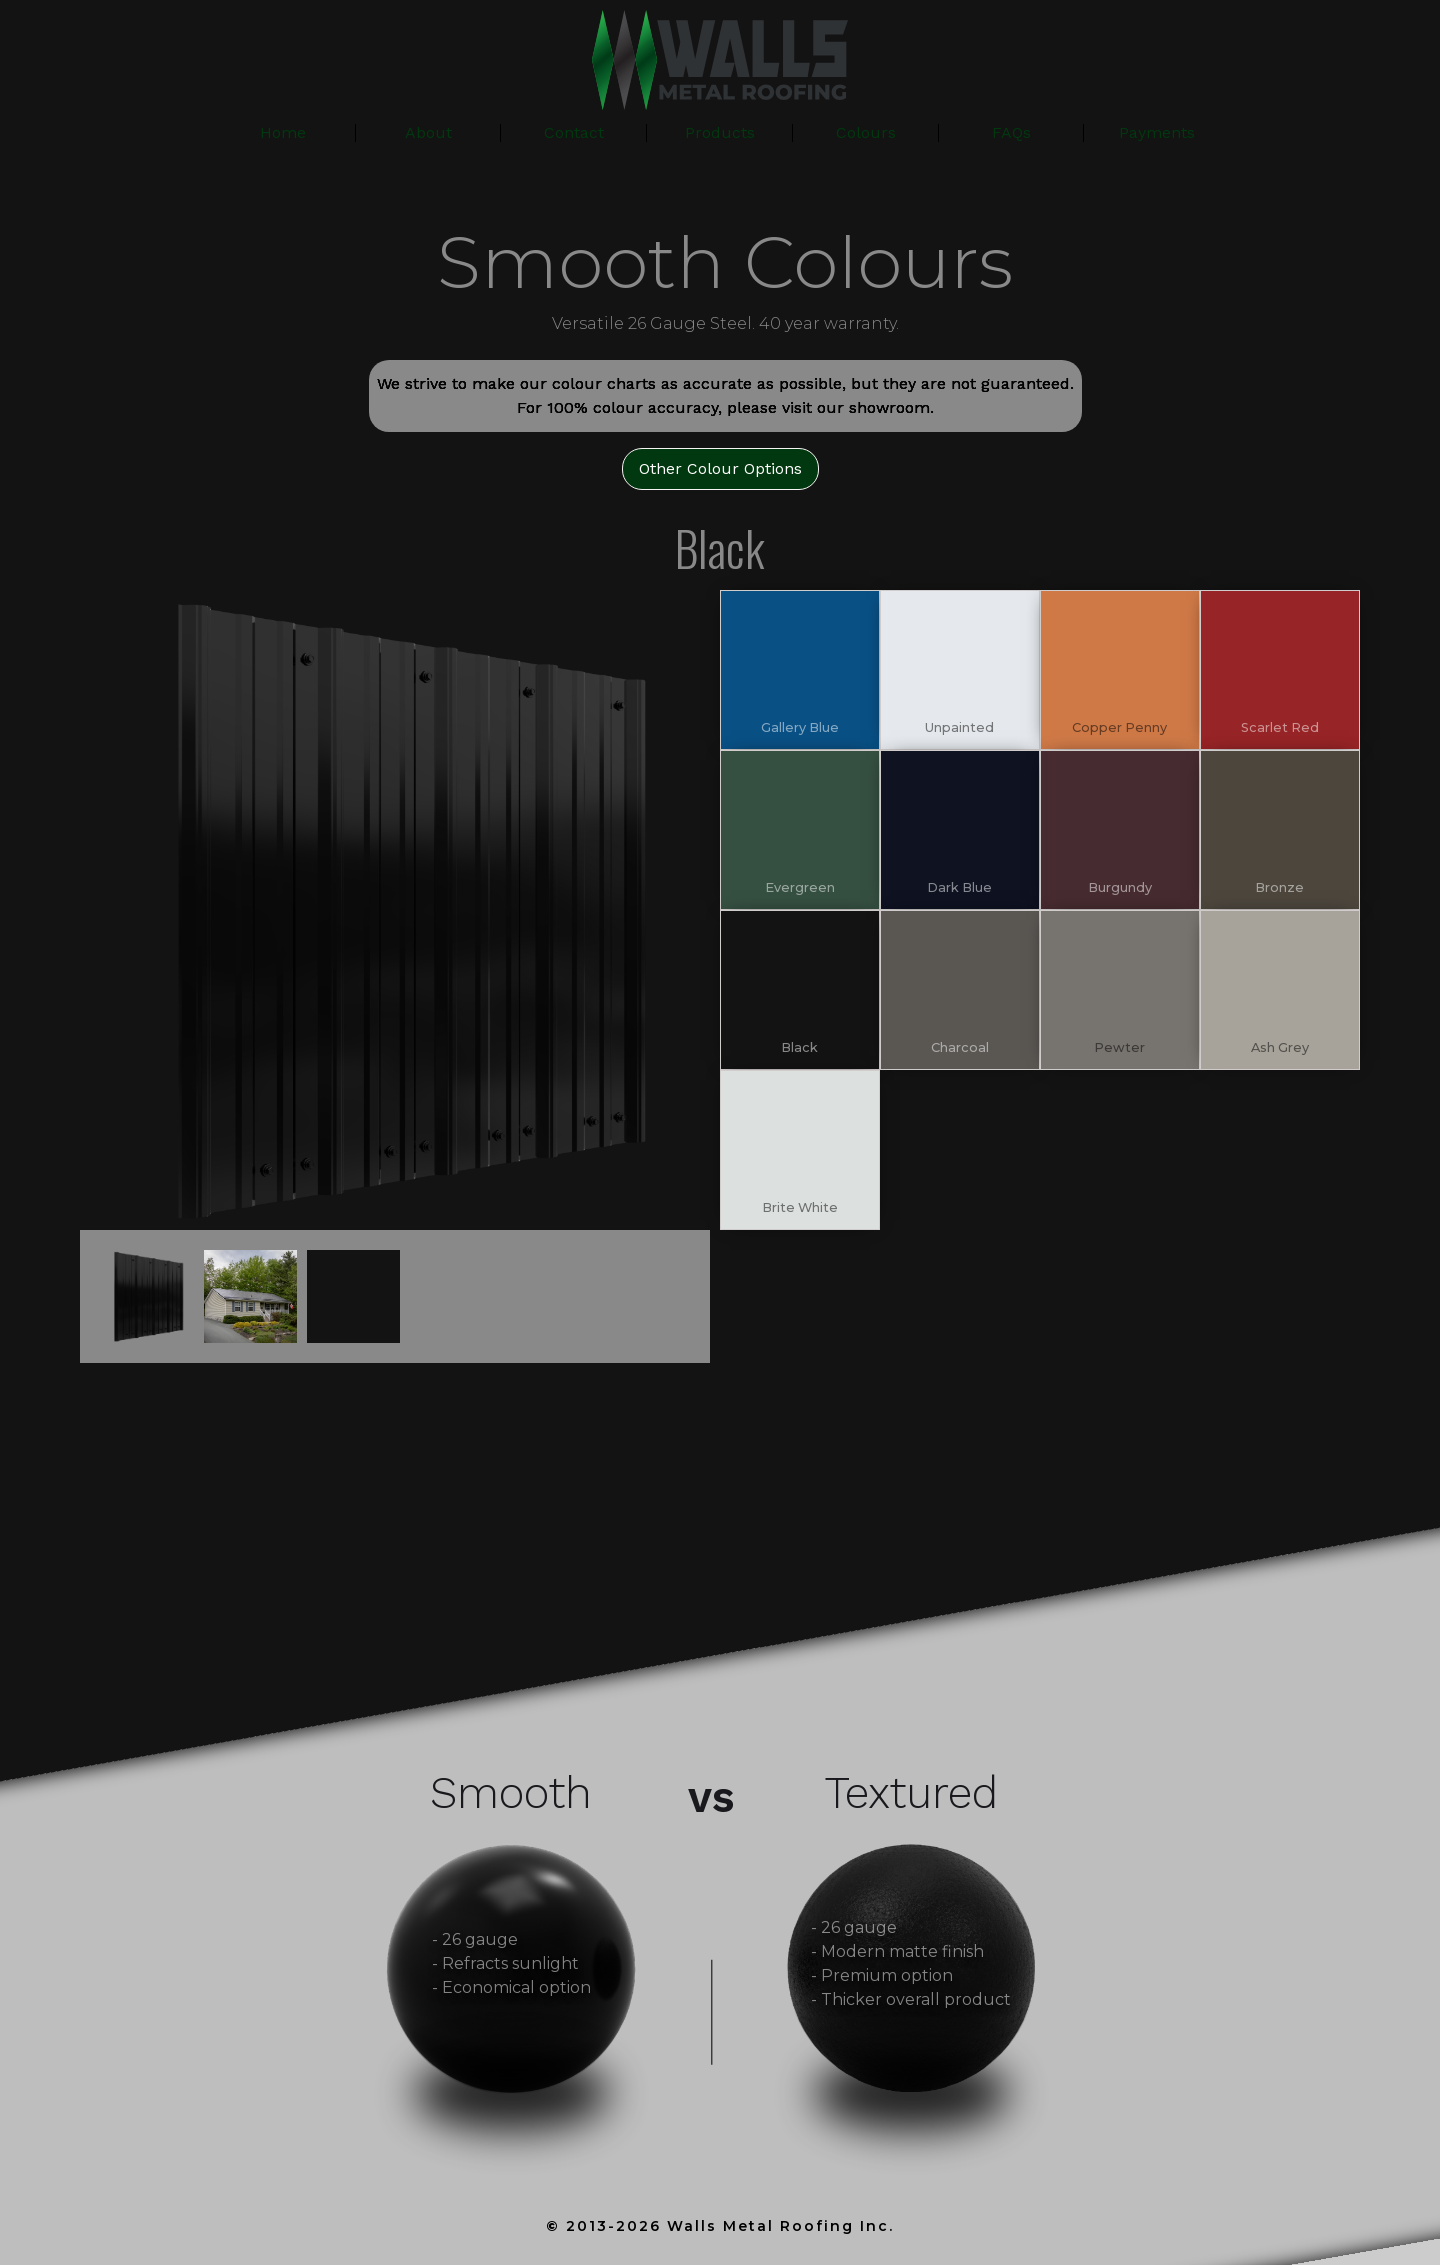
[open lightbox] (400, 910)
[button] (720, 133)
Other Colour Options (720, 468)
